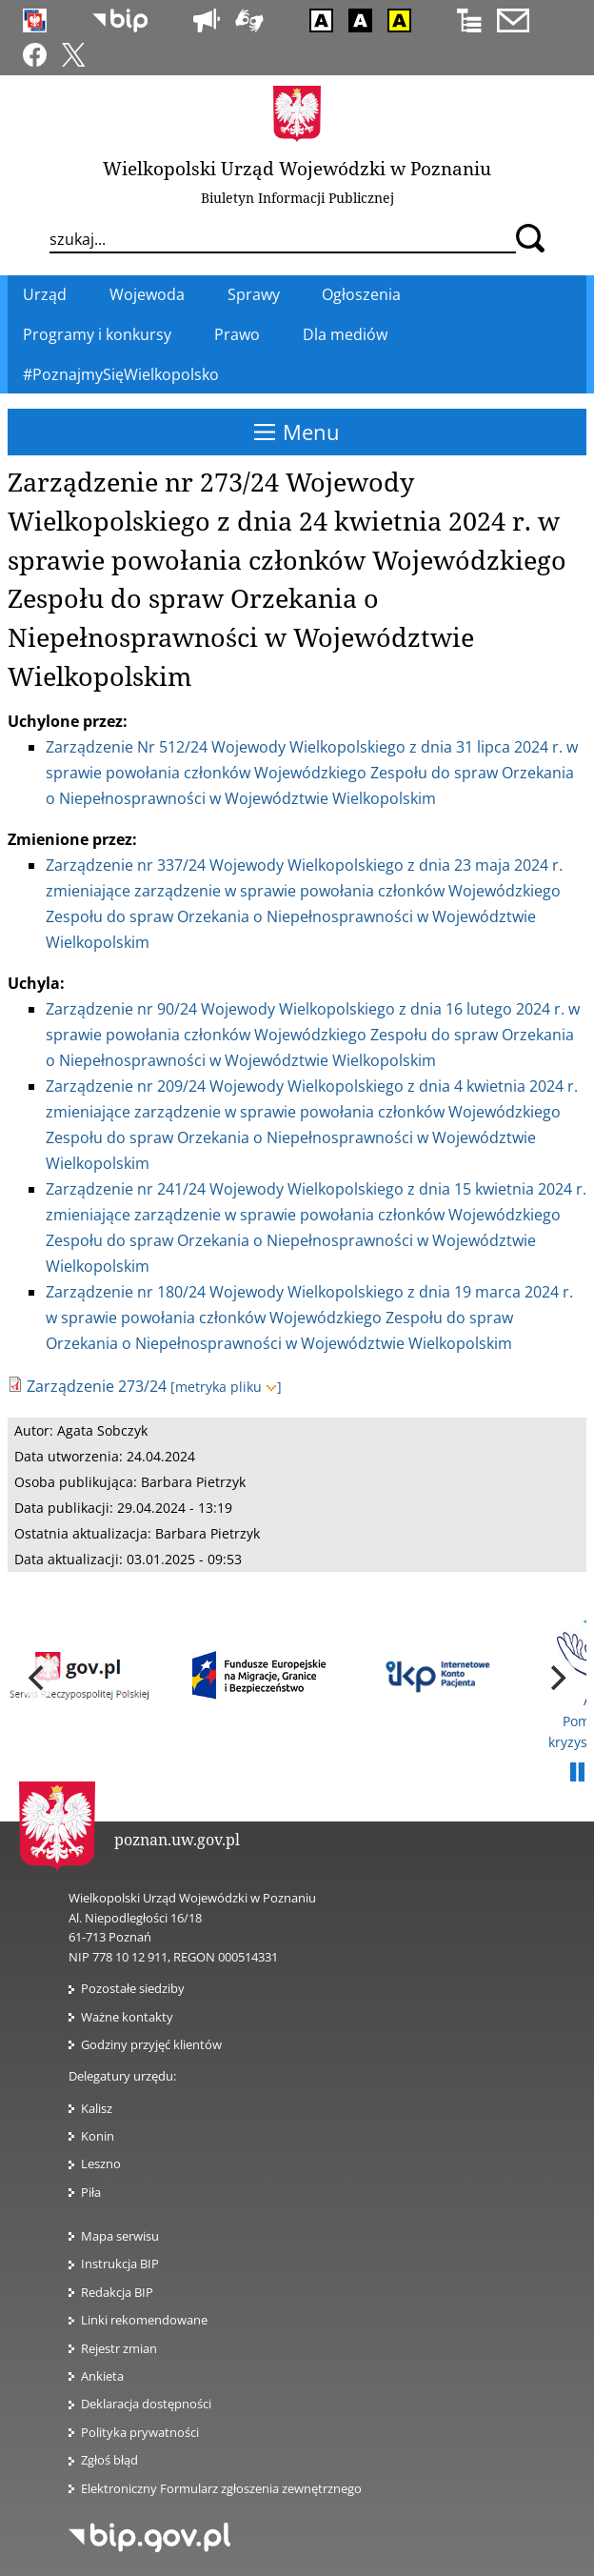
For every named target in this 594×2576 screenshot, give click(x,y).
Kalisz (96, 2108)
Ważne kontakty (127, 2016)
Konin (97, 2135)
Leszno (101, 2163)
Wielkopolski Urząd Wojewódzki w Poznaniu (297, 168)
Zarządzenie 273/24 (97, 1386)
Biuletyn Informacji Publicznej (297, 198)
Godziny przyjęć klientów (151, 2044)
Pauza (576, 1772)
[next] (556, 1678)
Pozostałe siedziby (133, 1988)
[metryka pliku (226, 1387)
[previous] (38, 1678)
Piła (91, 2192)
